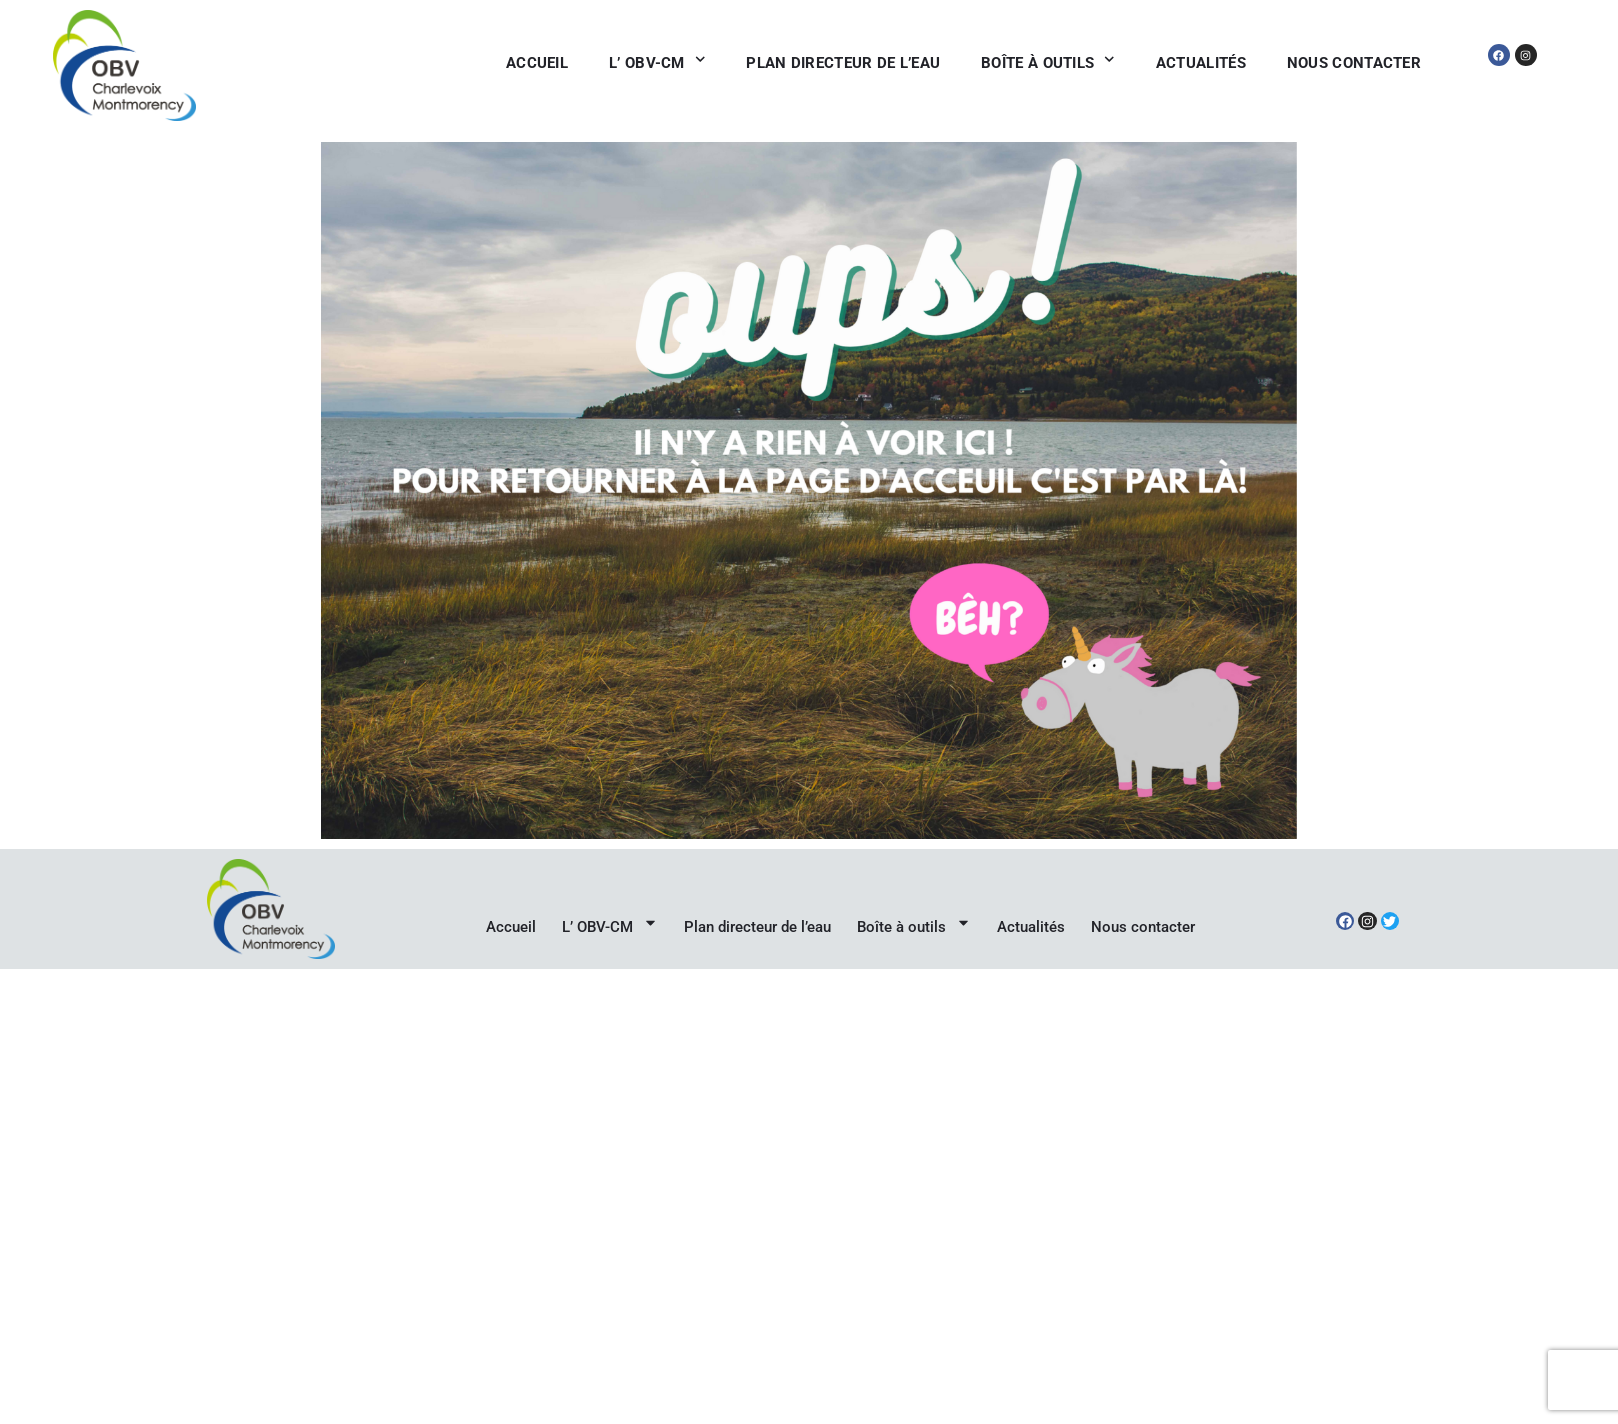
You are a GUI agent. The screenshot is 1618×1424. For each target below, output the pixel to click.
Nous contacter (1354, 63)
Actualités (1201, 63)
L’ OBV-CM (657, 64)
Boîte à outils (1048, 64)
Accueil (537, 63)
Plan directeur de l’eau (843, 63)
